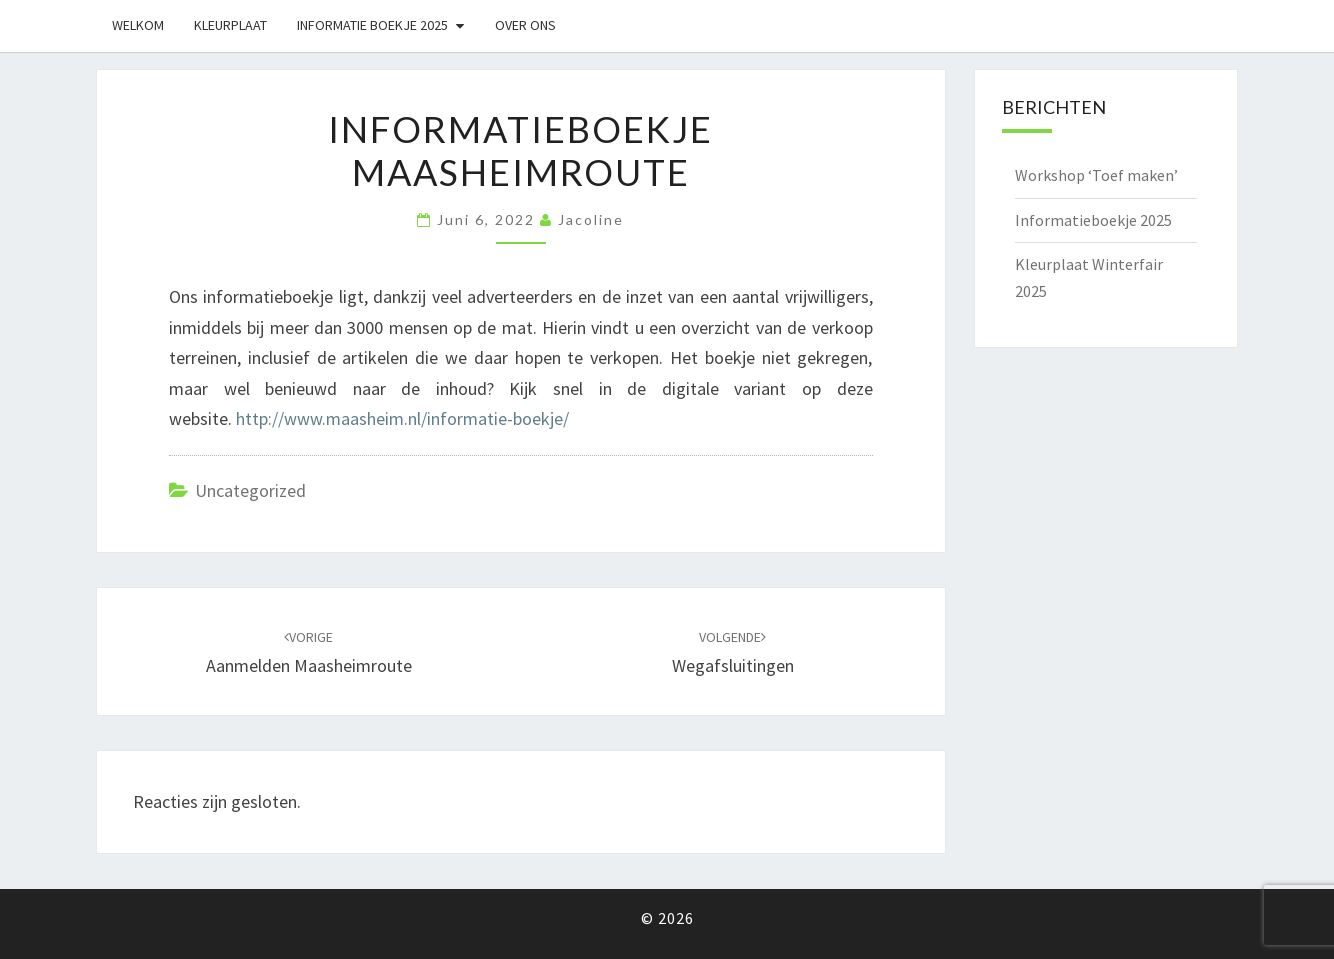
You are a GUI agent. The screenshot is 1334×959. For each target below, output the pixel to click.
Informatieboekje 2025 (1093, 220)
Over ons (525, 25)
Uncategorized (250, 490)
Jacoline (591, 219)
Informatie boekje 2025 (372, 25)
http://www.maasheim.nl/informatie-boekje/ (402, 418)
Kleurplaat (230, 25)
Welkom (138, 25)
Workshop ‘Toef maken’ (1096, 175)
